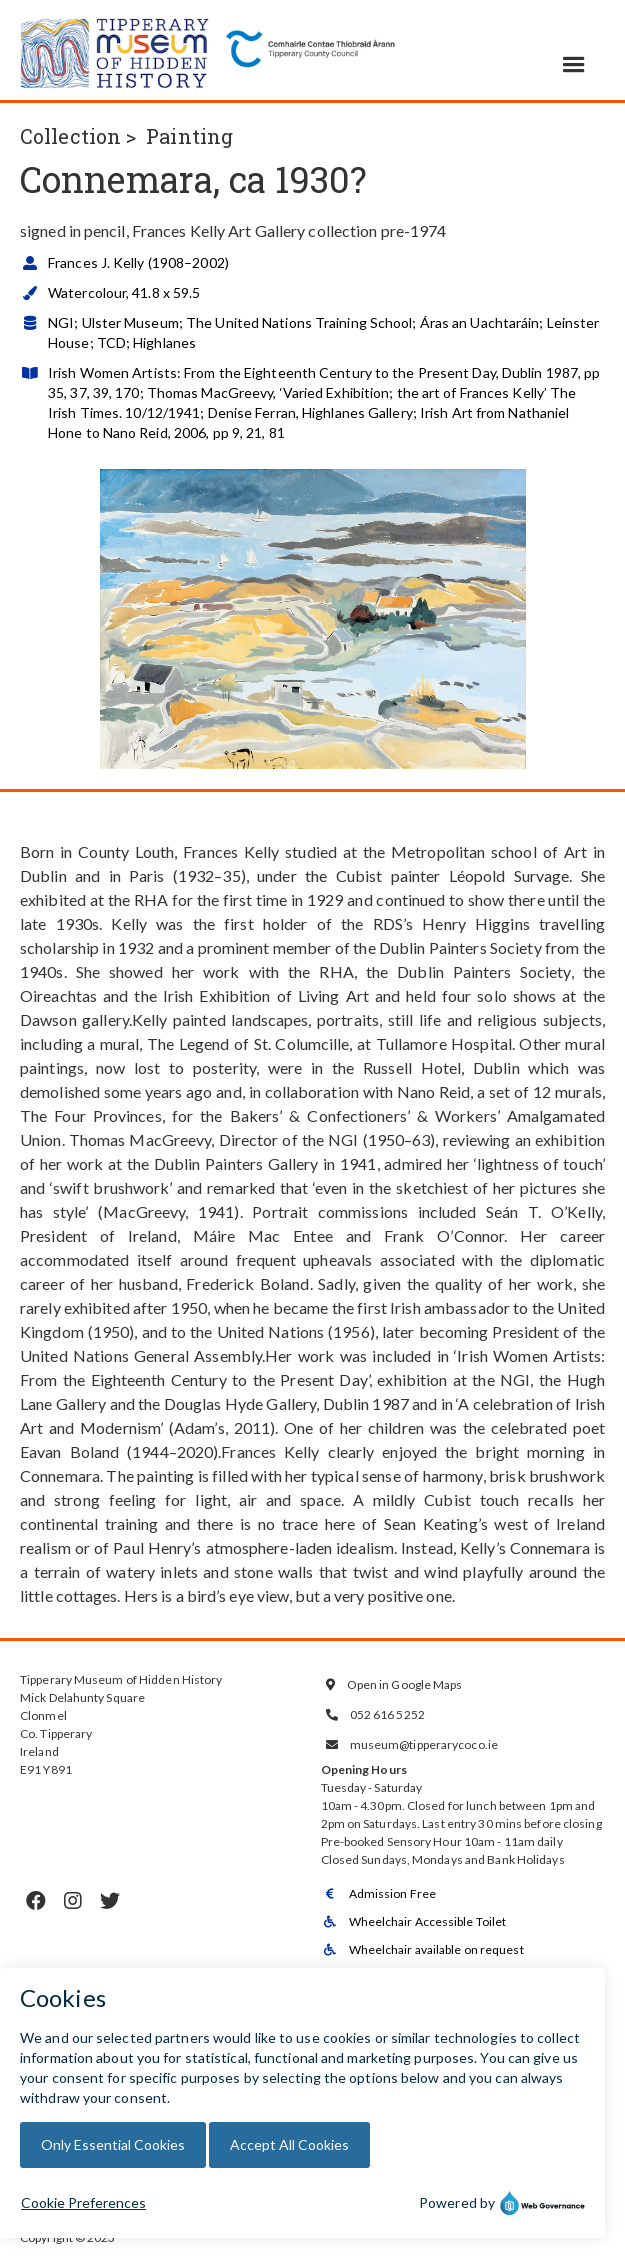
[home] (115, 50)
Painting (189, 136)
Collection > (78, 136)
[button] (574, 65)
